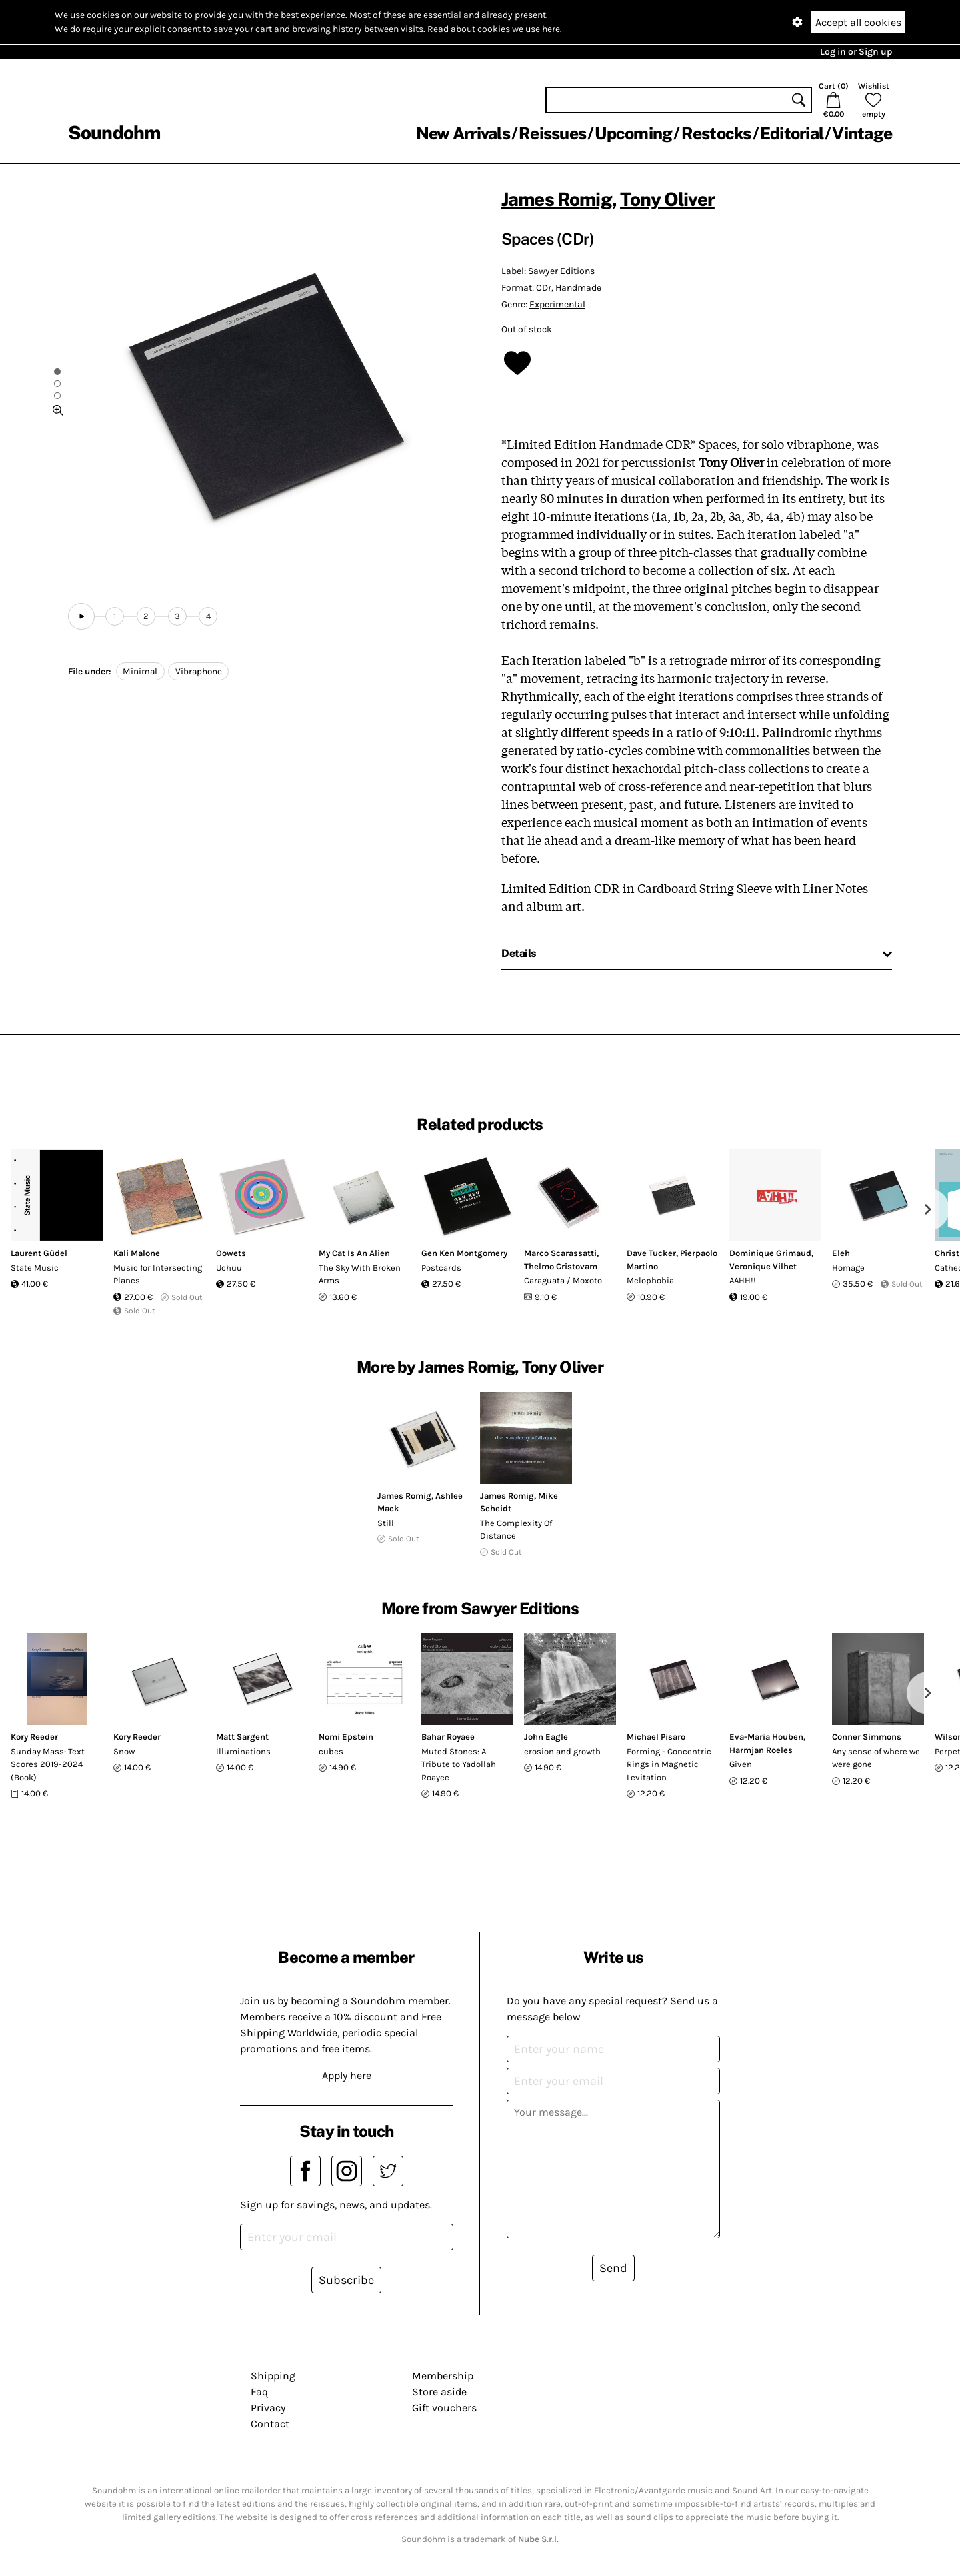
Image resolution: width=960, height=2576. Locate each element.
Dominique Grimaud (770, 1253)
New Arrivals (463, 133)
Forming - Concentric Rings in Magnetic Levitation (669, 1764)
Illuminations (243, 1751)
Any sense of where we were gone (876, 1758)
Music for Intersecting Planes (157, 1274)
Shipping (273, 2375)
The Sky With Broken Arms (360, 1274)
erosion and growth (562, 1751)
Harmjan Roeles (761, 1750)
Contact (270, 2423)
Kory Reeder (34, 1737)
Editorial (791, 133)
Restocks (716, 133)
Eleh (841, 1253)
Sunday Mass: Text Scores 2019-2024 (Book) (48, 1764)
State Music (35, 1268)
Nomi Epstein (346, 1737)
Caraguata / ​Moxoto (563, 1280)
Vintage (862, 133)
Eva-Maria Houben (766, 1737)
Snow (124, 1751)
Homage (848, 1268)
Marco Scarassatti (560, 1253)
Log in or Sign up (856, 51)
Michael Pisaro (656, 1737)
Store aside (439, 2391)
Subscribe (346, 2280)
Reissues (552, 133)
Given (740, 1764)
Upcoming (633, 133)
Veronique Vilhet (763, 1266)
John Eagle (546, 1737)
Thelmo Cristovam (560, 1266)
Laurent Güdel (39, 1253)
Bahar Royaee (448, 1737)
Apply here (346, 2075)
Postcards (441, 1268)
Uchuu (229, 1268)
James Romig (556, 199)
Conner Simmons (866, 1737)
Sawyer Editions (561, 271)
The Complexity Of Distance (516, 1529)
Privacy (268, 2407)
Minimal (140, 671)
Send (613, 2268)
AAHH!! (742, 1280)
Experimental (557, 304)
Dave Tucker (651, 1253)
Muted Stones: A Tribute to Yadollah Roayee (458, 1764)
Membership (442, 2375)
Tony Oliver (667, 199)
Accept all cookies (858, 22)
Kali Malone (136, 1253)
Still (385, 1523)
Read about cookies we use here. (494, 29)
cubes (331, 1751)
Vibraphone (198, 671)
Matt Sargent (242, 1737)
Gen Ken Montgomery (464, 1253)
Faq (259, 2391)
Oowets (231, 1253)
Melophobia (650, 1280)
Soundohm (114, 132)
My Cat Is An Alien (354, 1253)
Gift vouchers (444, 2407)
